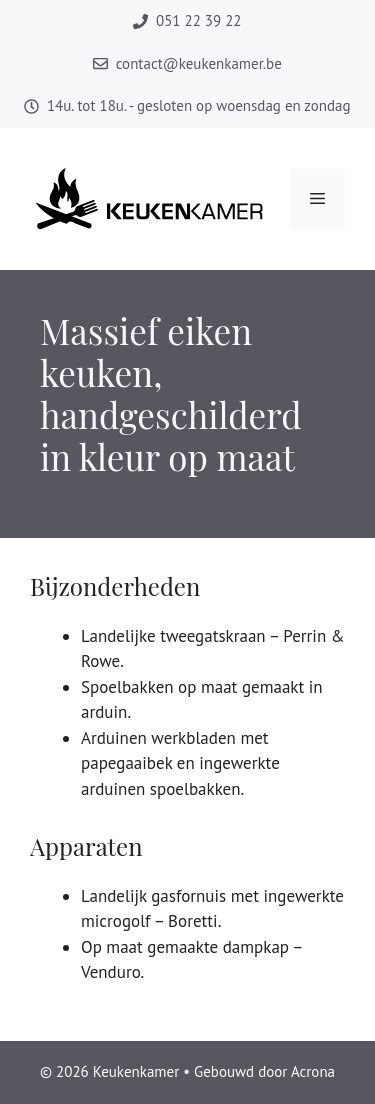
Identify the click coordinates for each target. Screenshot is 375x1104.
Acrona (313, 1071)
